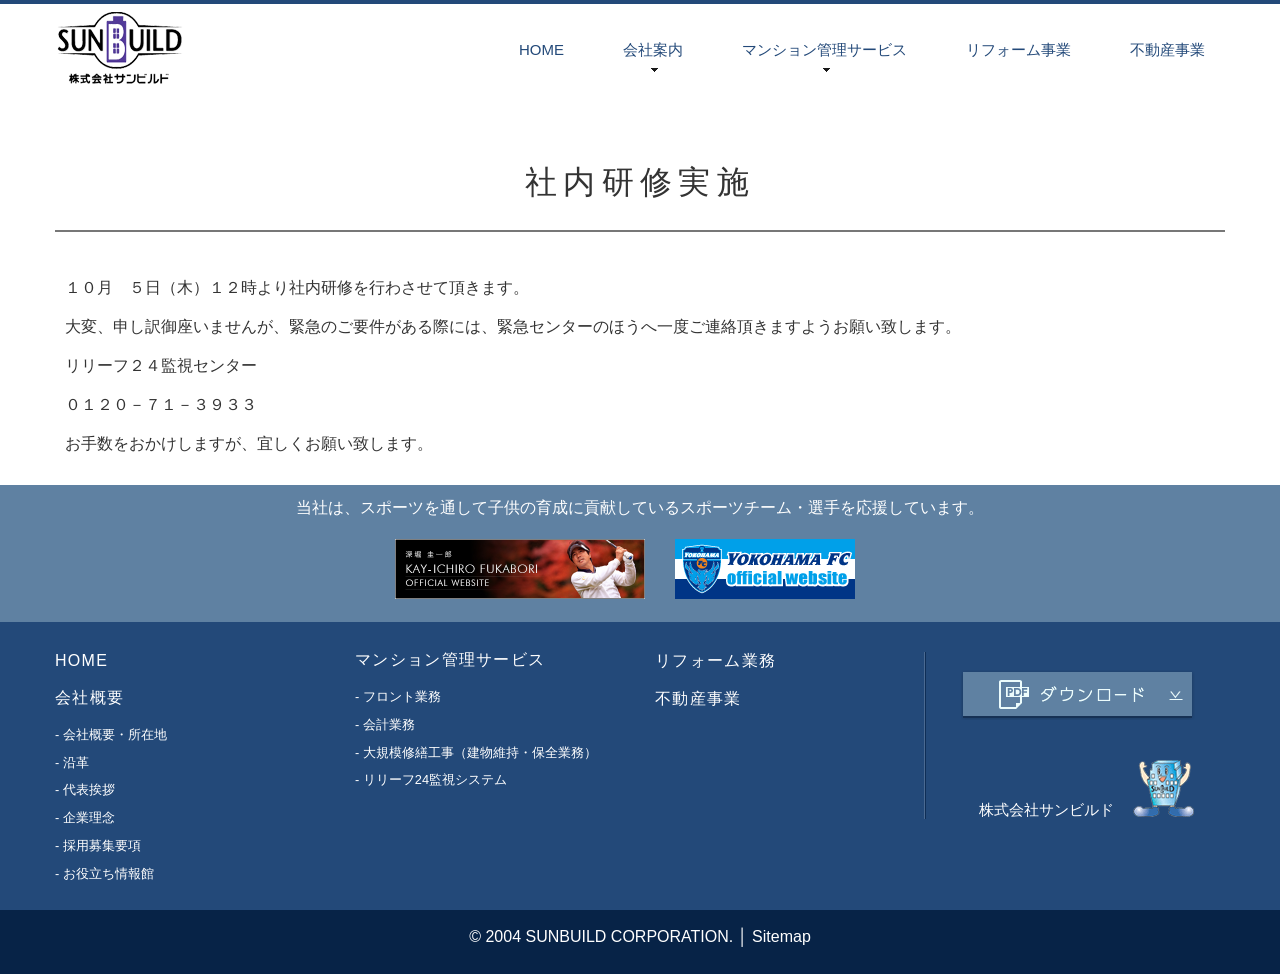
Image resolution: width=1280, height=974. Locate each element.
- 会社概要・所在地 (111, 734)
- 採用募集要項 (98, 845)
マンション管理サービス (824, 49)
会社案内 (653, 49)
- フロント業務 (398, 696)
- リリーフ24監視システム (431, 779)
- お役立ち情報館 (104, 872)
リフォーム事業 (1018, 49)
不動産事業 (1167, 49)
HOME (541, 49)
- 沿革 (72, 761)
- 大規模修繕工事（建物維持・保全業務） (476, 751)
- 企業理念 (85, 817)
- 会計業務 (385, 724)
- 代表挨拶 (85, 789)
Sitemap (781, 936)
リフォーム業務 (715, 660)
